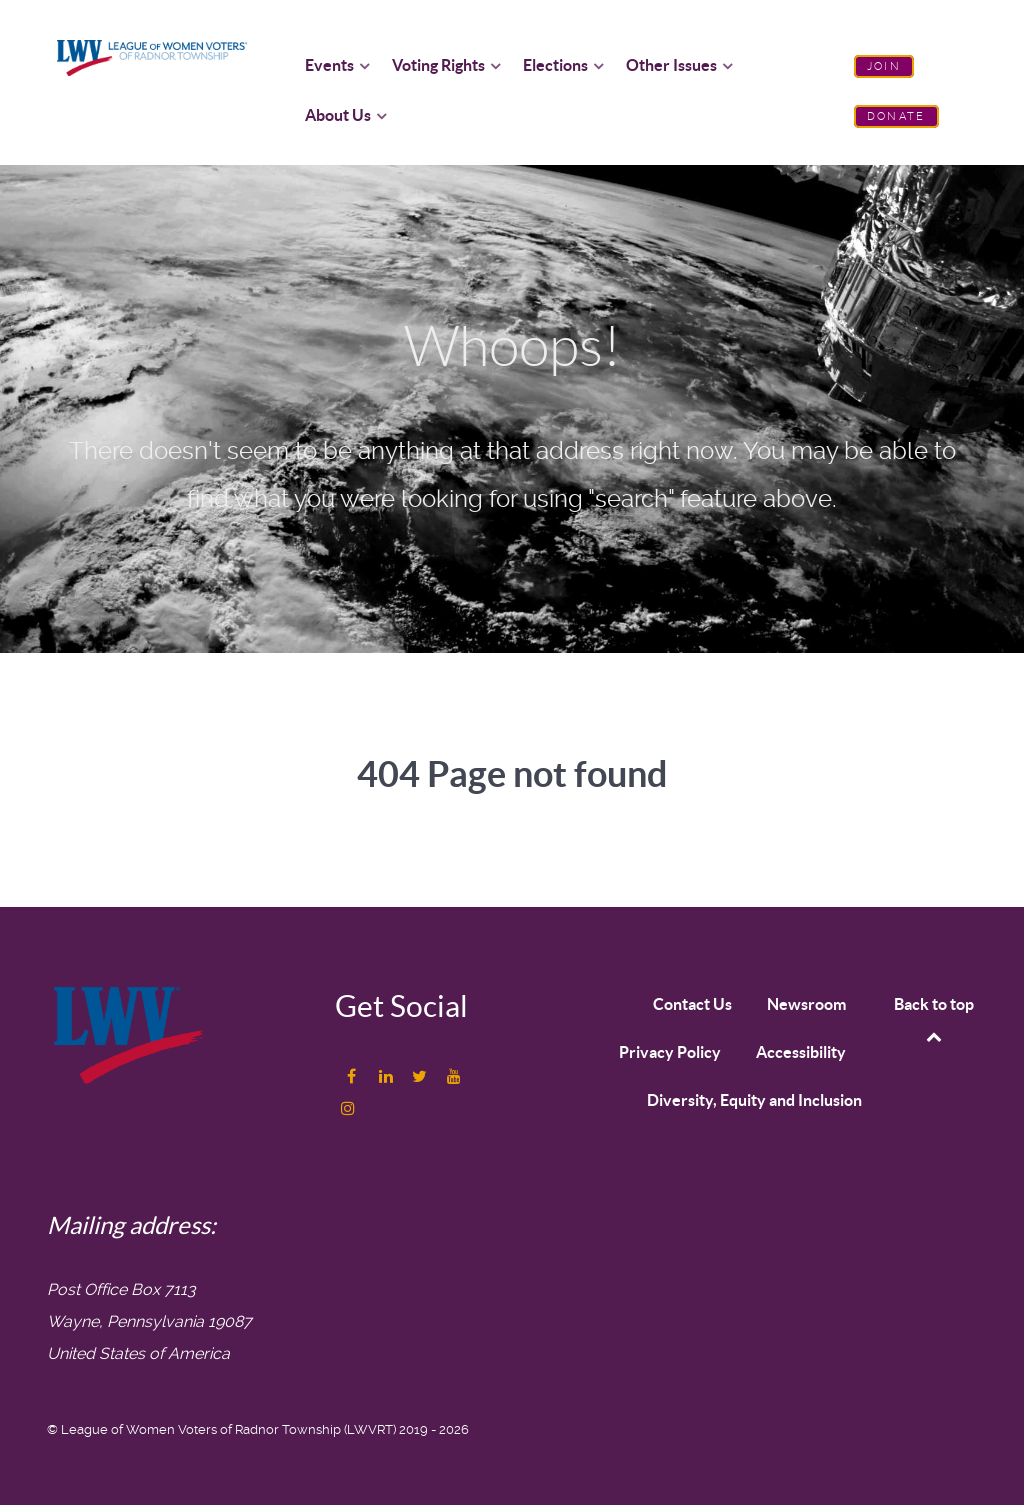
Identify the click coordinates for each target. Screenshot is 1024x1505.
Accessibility (801, 1052)
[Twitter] (421, 1076)
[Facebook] (353, 1076)
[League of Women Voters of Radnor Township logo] (152, 56)
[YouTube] (453, 1076)
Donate (896, 116)
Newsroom (806, 1004)
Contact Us (692, 1004)
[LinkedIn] (387, 1076)
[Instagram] (348, 1108)
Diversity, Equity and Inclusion (754, 1100)
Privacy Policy (670, 1052)
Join (884, 66)
